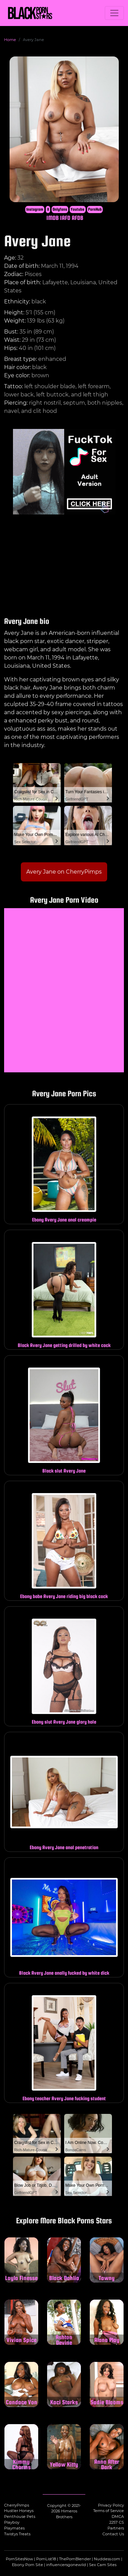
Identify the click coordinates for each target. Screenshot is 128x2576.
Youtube (77, 209)
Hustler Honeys (18, 2510)
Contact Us (113, 2534)
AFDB (77, 217)
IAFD (65, 217)
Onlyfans (60, 209)
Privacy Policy (111, 2505)
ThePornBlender (75, 2559)
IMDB (52, 217)
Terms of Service (108, 2510)
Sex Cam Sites (102, 2564)
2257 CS (116, 2522)
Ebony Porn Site (27, 2564)
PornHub (95, 209)
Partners (116, 2528)
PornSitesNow (19, 2559)
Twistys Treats (17, 2534)
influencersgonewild (66, 2564)
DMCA (118, 2516)
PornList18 (46, 2559)
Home (10, 39)
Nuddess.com (107, 2559)
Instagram (34, 209)
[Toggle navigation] (114, 13)
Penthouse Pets (19, 2516)
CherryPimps (16, 2505)
